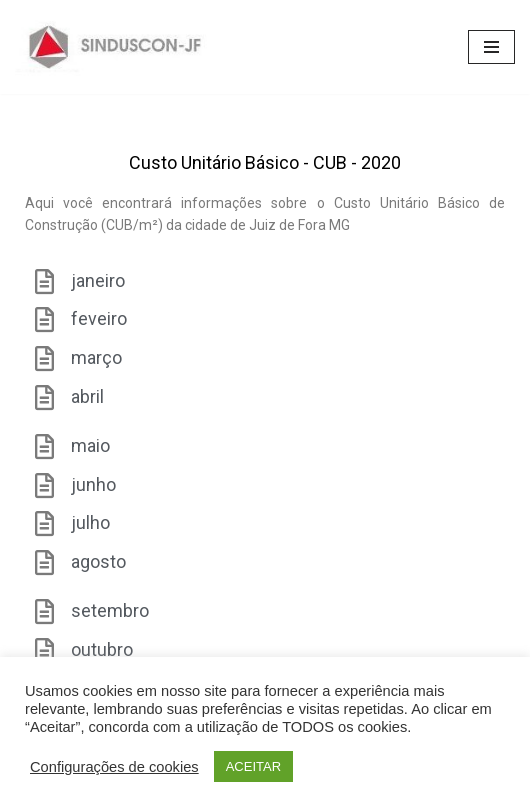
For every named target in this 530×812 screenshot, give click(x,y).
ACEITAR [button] (253, 766)
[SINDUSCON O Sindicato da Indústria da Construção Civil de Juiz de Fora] (115, 47)
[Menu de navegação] (491, 47)
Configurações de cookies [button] (114, 767)
